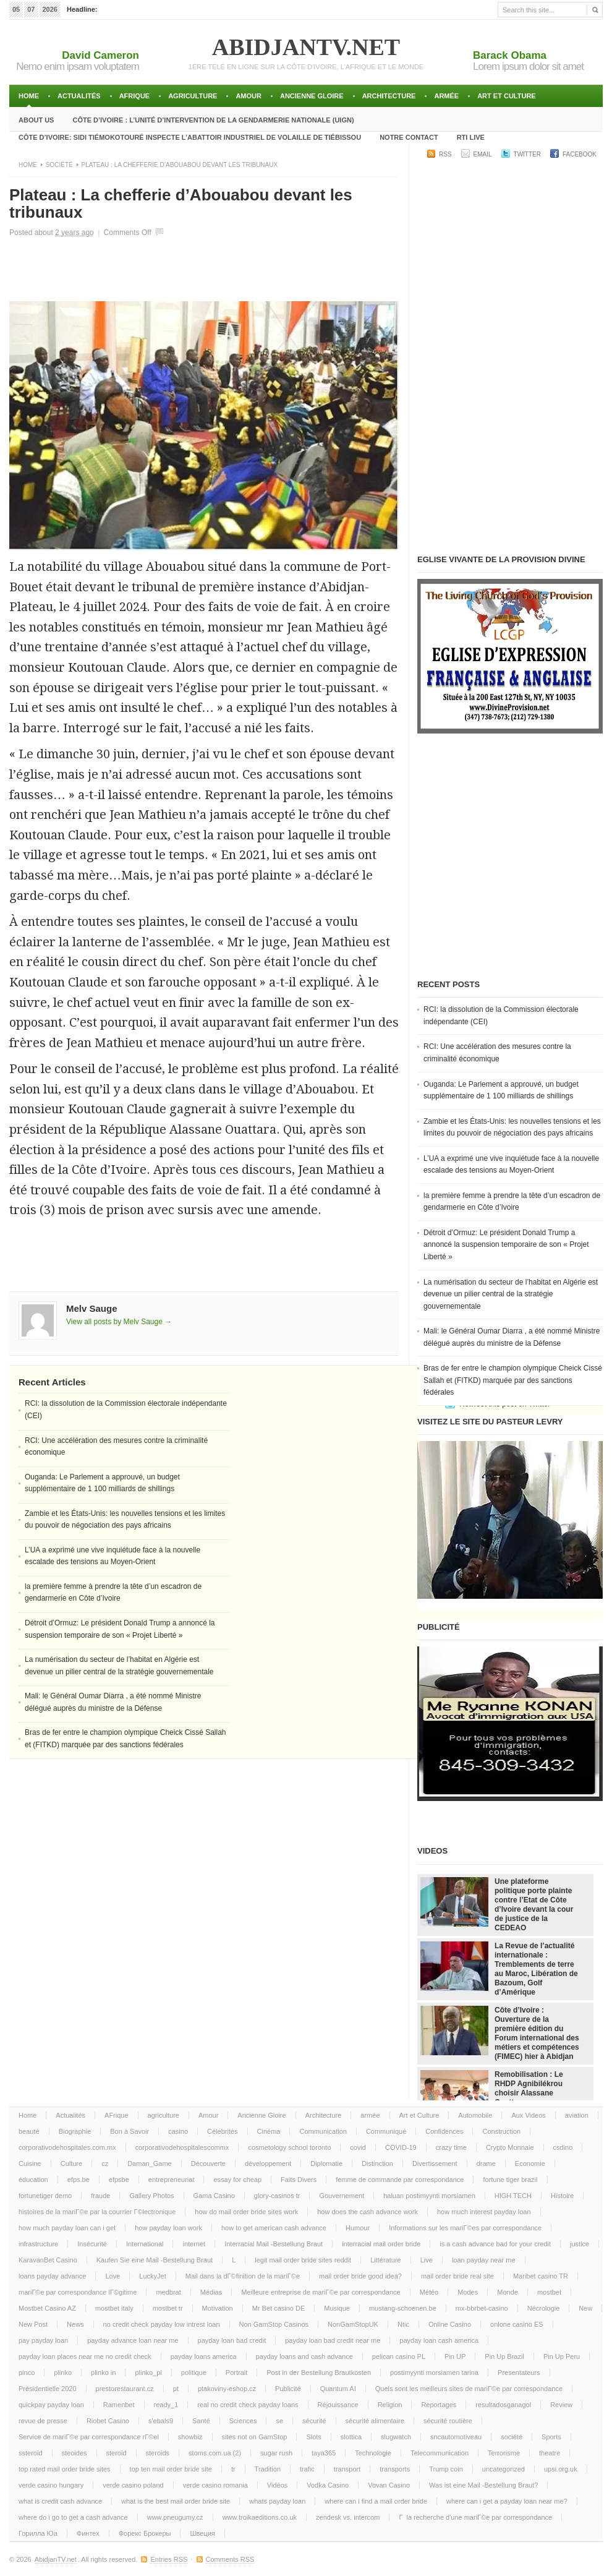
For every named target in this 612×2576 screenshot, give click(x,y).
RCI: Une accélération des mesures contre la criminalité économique (497, 1052)
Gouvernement (341, 2195)
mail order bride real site (457, 2276)
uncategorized (503, 2469)
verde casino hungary (51, 2485)
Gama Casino (214, 2195)
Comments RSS (230, 2559)
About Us (36, 120)
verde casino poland (133, 2485)
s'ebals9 (160, 2420)
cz (104, 2163)
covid (358, 2147)
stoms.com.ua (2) (215, 2453)
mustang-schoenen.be (402, 2308)
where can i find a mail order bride (376, 2501)
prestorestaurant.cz (125, 2388)
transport (347, 2469)
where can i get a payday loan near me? (506, 2501)
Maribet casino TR (540, 2276)
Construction (501, 2131)
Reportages (438, 2404)
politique (193, 2372)
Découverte (208, 2163)
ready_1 (166, 2404)
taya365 (324, 2453)
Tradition (268, 2469)
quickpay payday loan (51, 2404)
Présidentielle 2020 (48, 2388)
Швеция (202, 2533)
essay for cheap (237, 2179)
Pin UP (454, 2356)
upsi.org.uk (560, 2469)
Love (112, 2276)
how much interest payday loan (484, 2211)
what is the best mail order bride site (175, 2501)
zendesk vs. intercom (348, 2517)
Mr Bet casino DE (278, 2308)
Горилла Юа (38, 2533)
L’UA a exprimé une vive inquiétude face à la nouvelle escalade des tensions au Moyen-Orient (511, 1164)
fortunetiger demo (45, 2195)
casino (178, 2131)
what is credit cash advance (60, 2501)
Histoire (562, 2195)
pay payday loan (43, 2340)
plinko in (103, 2372)
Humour (358, 2228)
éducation (33, 2179)
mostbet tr (168, 2308)
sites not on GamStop (254, 2437)
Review (561, 2404)
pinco (27, 2372)
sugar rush (276, 2453)
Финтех (88, 2533)
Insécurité (92, 2244)
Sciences (243, 2420)
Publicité (288, 2388)
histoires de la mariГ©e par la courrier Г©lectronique (97, 2211)
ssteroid (31, 2453)
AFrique (134, 96)
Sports (551, 2437)
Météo (429, 2292)
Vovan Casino (389, 2485)
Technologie (373, 2453)
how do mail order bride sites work (246, 2211)
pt (176, 2388)
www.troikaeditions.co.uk (260, 2517)
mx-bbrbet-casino (482, 2308)
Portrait (236, 2372)
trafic (307, 2469)
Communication (322, 2131)
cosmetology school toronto (289, 2147)
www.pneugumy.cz (175, 2517)
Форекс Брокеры (145, 2533)
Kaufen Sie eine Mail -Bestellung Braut (154, 2260)
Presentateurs (519, 2372)
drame (486, 2163)
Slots (313, 2437)
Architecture (389, 96)
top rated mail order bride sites (65, 2469)
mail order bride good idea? (360, 2276)
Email (483, 154)
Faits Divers (299, 2179)
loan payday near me (484, 2260)
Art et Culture (506, 96)
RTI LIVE (471, 137)
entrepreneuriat (171, 2179)
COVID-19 (401, 2147)
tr (233, 2469)
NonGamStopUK (353, 2324)
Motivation (217, 2308)
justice (579, 2244)
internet (193, 2244)
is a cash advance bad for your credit (495, 2244)
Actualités (79, 96)
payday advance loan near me (132, 2340)
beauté (29, 2131)
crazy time (451, 2147)
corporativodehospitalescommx (182, 2147)
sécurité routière (447, 2420)
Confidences (444, 2131)
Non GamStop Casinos (274, 2324)
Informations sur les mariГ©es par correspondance (465, 2228)
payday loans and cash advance (304, 2356)
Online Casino (449, 2324)
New (585, 2308)
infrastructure (38, 2244)
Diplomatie (326, 2163)
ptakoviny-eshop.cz (227, 2388)
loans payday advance (52, 2276)
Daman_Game (149, 2163)
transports (395, 2469)
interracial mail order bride (381, 2244)
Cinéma (269, 2131)
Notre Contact (409, 137)
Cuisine (30, 2163)
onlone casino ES (516, 2324)
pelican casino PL (398, 2356)
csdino (563, 2147)
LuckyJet (152, 2276)
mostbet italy (114, 2308)
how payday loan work (168, 2228)
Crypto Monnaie (510, 2147)
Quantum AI (338, 2388)
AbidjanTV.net (306, 47)
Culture (71, 2163)
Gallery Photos (151, 2195)
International (145, 2244)
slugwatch (396, 2437)
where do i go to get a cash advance (73, 2517)
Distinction (377, 2163)
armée (446, 96)
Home (29, 96)
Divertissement (434, 2163)
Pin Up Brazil (504, 2356)
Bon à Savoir (129, 2131)
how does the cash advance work (367, 2211)
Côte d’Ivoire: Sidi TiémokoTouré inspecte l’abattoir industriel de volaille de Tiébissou (190, 137)
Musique (337, 2308)
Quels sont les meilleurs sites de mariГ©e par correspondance (469, 2388)
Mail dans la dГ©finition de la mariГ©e (242, 2276)
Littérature (385, 2260)
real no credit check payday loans (247, 2404)
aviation (577, 2115)
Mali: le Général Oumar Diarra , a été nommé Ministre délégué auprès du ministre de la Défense (511, 1337)
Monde (507, 2292)
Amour (248, 96)
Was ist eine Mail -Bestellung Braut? (483, 2485)
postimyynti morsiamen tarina (434, 2372)
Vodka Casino (328, 2485)
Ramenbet (119, 2404)
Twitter (527, 154)
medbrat (168, 2292)
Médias (211, 2292)
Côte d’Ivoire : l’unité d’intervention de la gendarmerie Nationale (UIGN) (213, 120)
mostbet (549, 2292)
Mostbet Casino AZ (47, 2308)
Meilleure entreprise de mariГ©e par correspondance (320, 2292)
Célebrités (222, 2131)
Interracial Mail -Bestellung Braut (273, 2244)
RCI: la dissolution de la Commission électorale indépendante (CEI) (501, 1015)
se (279, 2420)
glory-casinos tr (277, 2195)
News (75, 2324)
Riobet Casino (108, 2420)
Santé (201, 2420)
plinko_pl (148, 2372)
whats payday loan (277, 2501)
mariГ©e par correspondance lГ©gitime (78, 2292)
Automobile (475, 2115)
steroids (158, 2453)
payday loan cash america (438, 2340)
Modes (467, 2292)
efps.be (78, 2179)
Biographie (75, 2131)
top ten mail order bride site (171, 2469)
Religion (390, 2404)
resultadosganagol (503, 2404)
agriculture (192, 96)
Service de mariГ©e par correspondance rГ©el (89, 2437)
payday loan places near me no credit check (85, 2356)
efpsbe (119, 2179)
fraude (100, 2195)
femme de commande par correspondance (400, 2179)
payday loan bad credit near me (332, 2340)
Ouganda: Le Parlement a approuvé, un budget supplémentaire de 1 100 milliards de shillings (501, 1090)
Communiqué (386, 2131)
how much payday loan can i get (67, 2228)
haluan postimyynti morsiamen (429, 2195)
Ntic (403, 2324)
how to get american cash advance (273, 2228)
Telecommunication (439, 2453)
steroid (116, 2453)
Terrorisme (504, 2453)
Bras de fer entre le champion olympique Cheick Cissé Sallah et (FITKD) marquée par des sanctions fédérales (512, 1380)
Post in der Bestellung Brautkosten (318, 2372)
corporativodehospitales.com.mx (67, 2147)
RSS (445, 154)
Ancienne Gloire (312, 96)
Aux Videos (528, 2115)
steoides (74, 2453)
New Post (33, 2324)
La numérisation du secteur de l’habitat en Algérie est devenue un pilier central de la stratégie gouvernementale (510, 1294)
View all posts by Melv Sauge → (119, 1321)
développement (268, 2163)
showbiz (190, 2437)
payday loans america (204, 2356)
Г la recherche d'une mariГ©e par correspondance (475, 2517)
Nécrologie (543, 2308)
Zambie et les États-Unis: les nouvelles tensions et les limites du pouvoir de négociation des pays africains (512, 1127)
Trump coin (446, 2469)
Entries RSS (168, 2559)
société (59, 164)
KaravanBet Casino (48, 2260)
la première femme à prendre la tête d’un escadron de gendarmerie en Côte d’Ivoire (511, 1201)
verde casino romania (215, 2485)
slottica (351, 2437)
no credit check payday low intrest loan (161, 2324)
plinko (63, 2372)
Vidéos (277, 2485)
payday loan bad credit (232, 2340)
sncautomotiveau (456, 2437)
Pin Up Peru (561, 2356)
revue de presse (43, 2420)
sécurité (314, 2420)
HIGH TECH (513, 2195)
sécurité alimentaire (375, 2420)
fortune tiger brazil (510, 2179)
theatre (549, 2453)
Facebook (580, 154)
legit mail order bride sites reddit (303, 2260)
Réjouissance (338, 2404)
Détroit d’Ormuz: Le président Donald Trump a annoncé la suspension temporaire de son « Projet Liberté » (506, 1244)
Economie (530, 2163)
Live (426, 2260)
